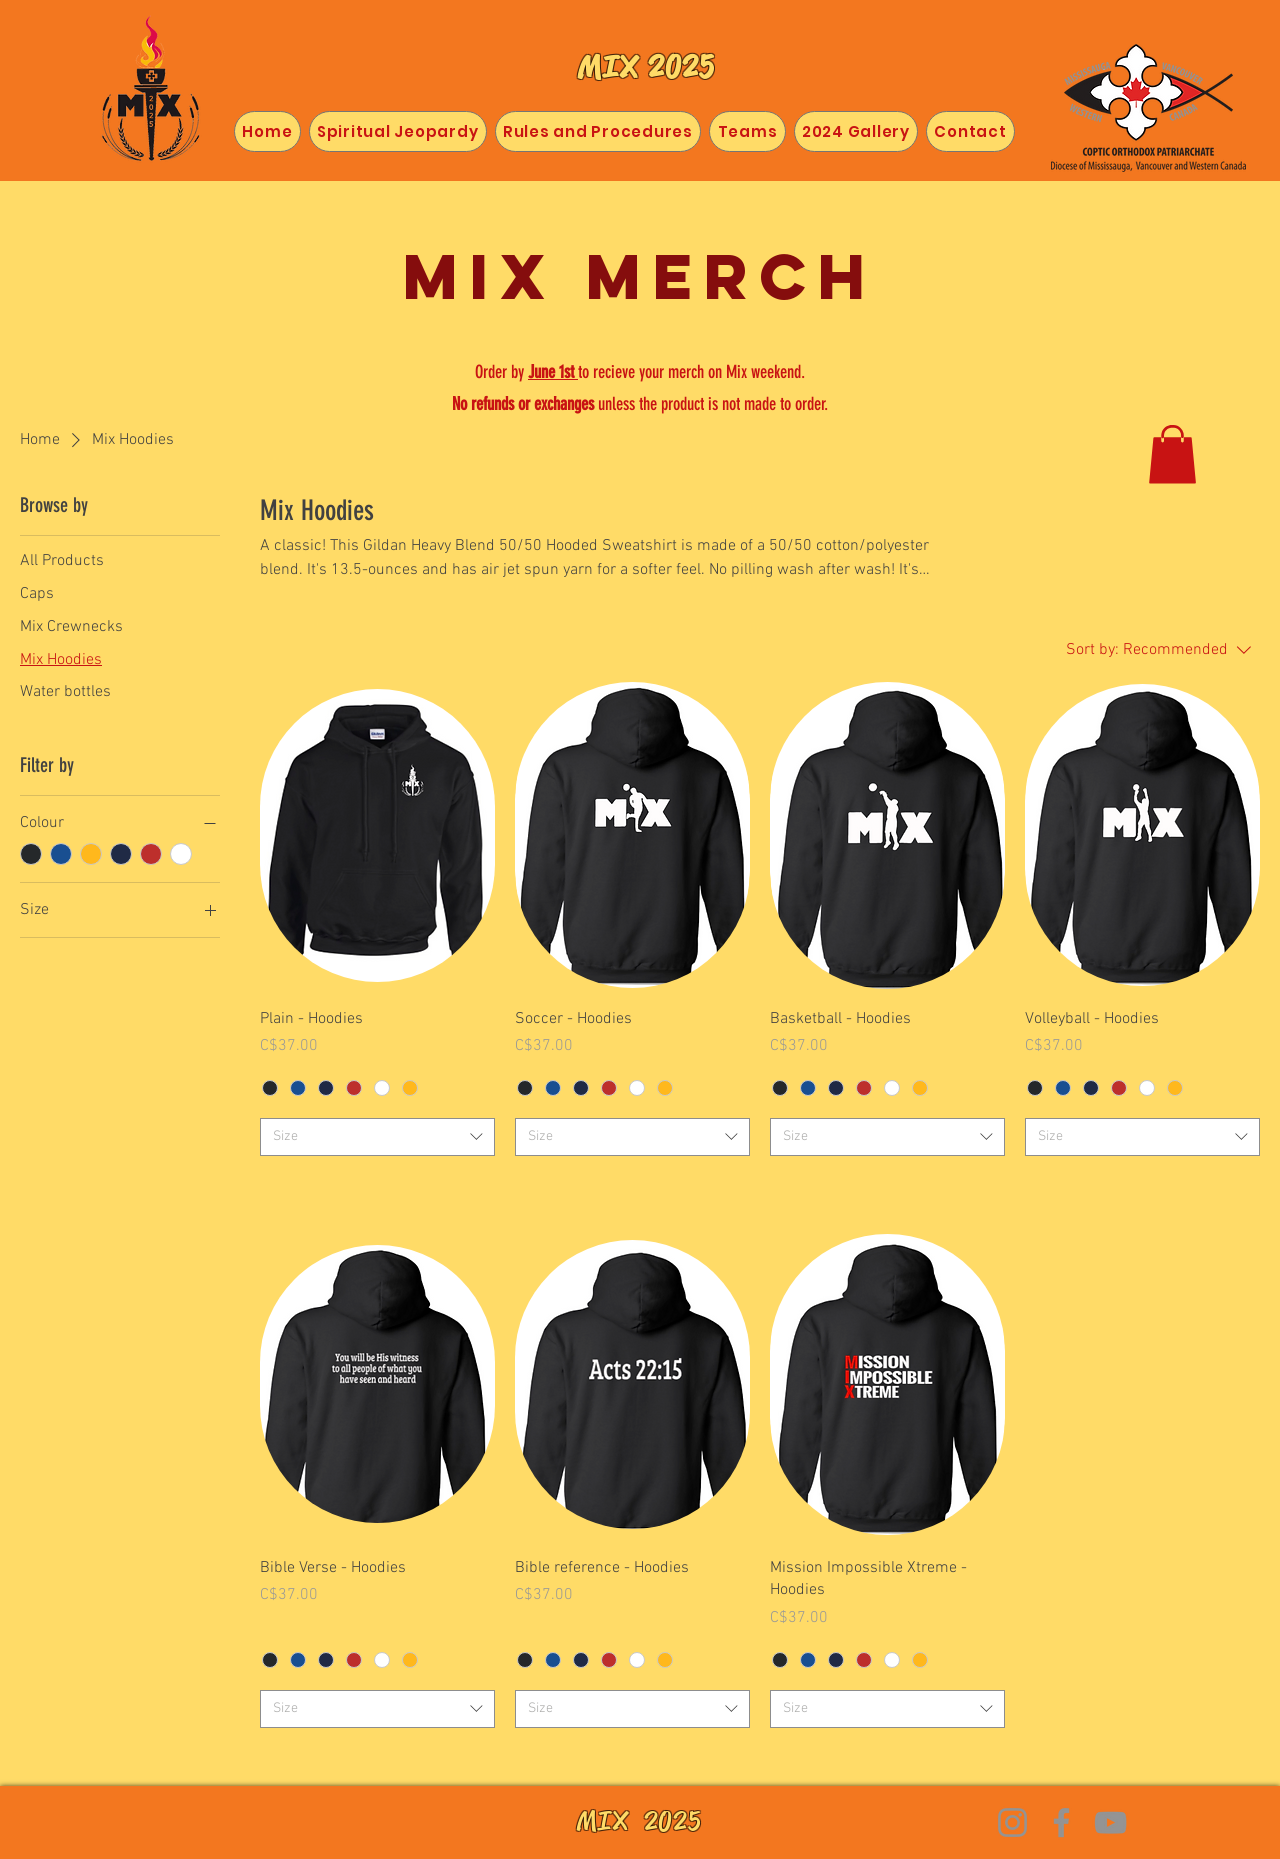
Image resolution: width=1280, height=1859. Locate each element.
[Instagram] (1012, 1822)
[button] (1172, 454)
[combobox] (377, 1137)
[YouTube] (1110, 1822)
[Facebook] (1061, 1822)
